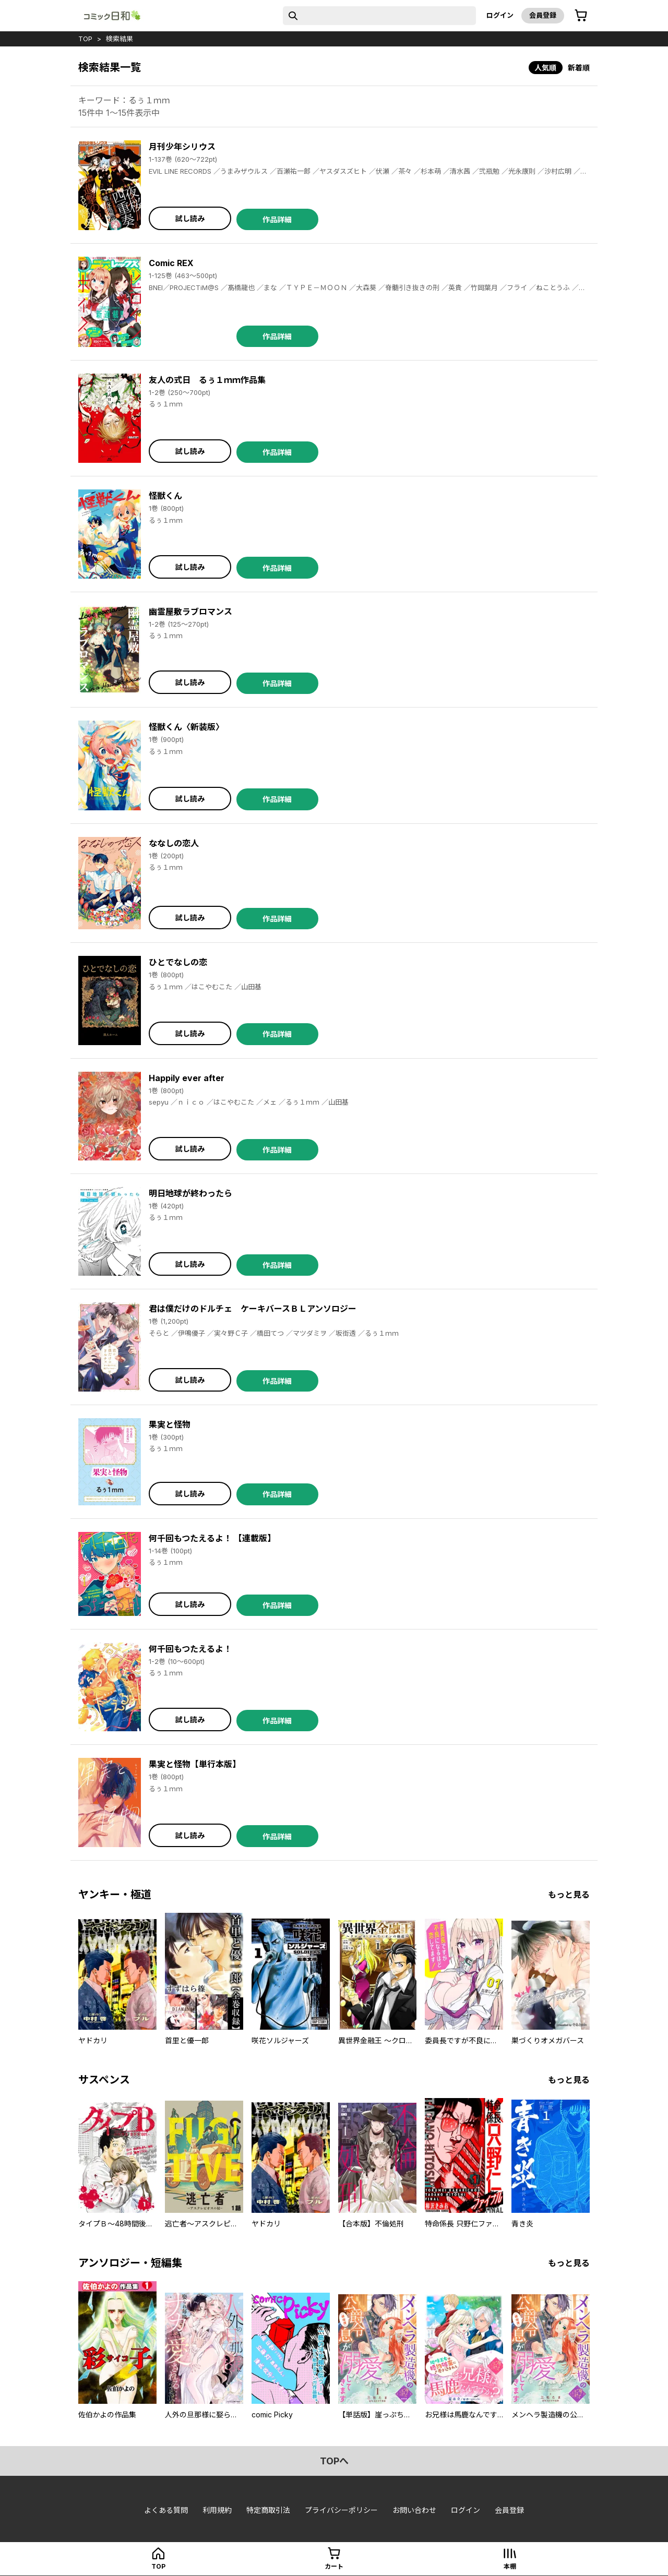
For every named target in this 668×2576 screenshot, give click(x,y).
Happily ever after (186, 1078)
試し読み (190, 218)
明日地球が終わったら (190, 1193)
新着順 (579, 67)
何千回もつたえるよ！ (190, 1649)
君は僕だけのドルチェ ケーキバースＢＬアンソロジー (252, 1308)
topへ (334, 2460)
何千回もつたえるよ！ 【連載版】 (212, 1538)
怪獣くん (165, 495)
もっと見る (569, 1894)
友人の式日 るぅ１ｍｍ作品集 (207, 380)
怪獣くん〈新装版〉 (186, 727)
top (85, 38)
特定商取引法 (268, 2510)
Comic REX (171, 263)
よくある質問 (166, 2510)
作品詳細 (277, 219)
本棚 (510, 2566)
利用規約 (217, 2510)
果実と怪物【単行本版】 (195, 1764)
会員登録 (542, 15)
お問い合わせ (414, 2510)
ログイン (500, 15)
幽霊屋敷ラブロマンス (190, 611)
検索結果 (119, 38)
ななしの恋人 (174, 843)
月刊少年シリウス (182, 146)
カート (334, 2566)
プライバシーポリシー (341, 2510)
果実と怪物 (169, 1424)
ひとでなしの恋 (178, 962)
